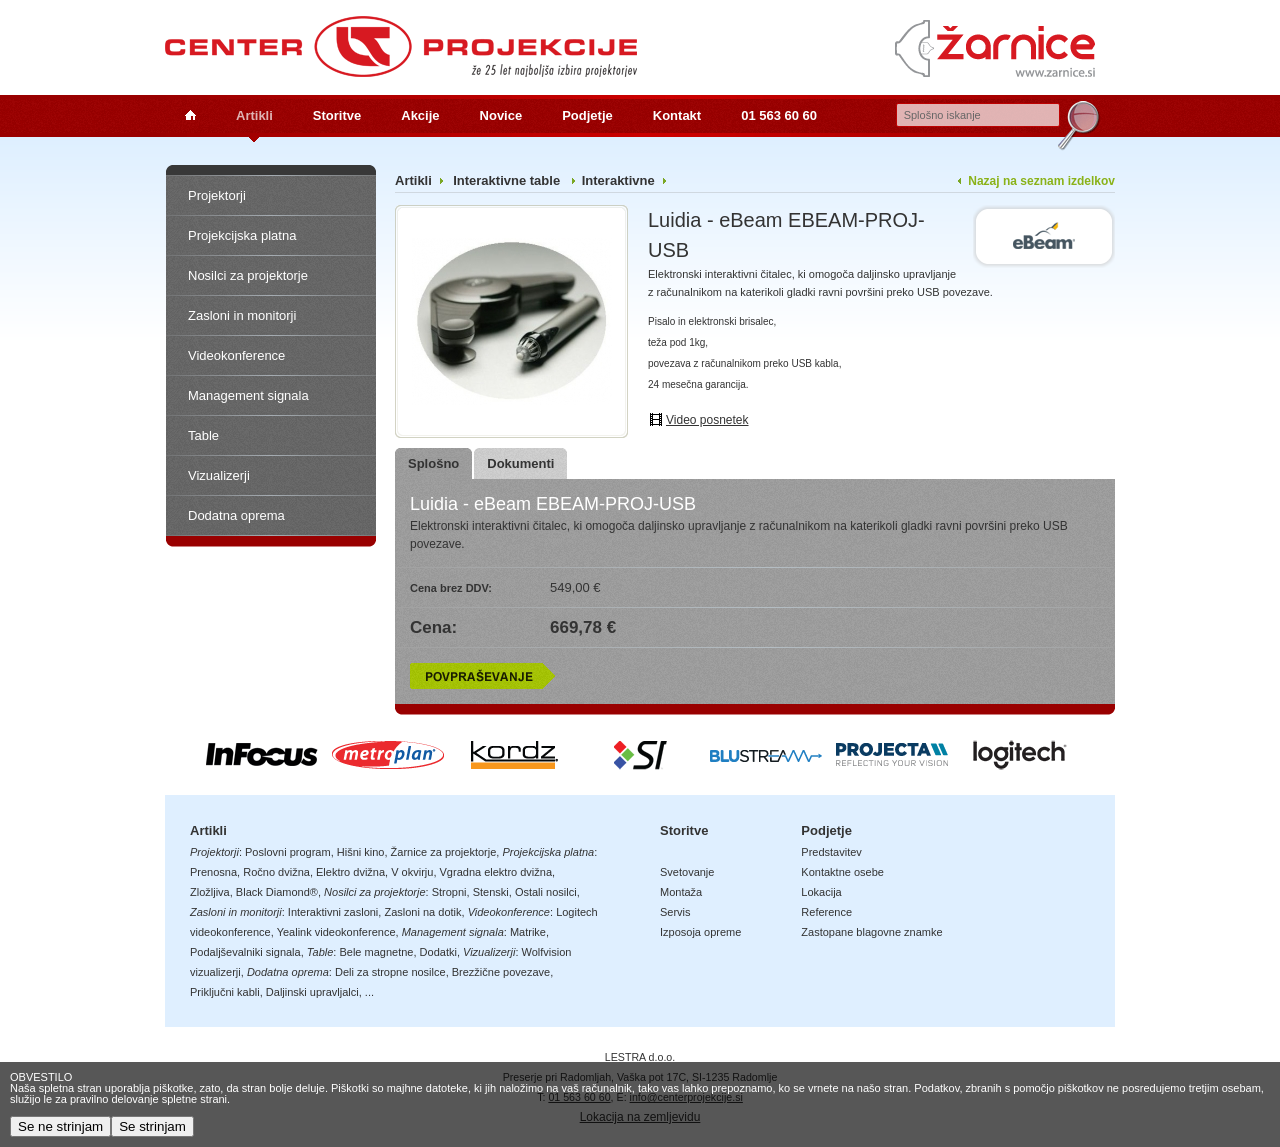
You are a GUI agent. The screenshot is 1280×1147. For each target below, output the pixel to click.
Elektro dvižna (350, 872)
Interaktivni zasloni (333, 912)
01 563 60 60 (779, 115)
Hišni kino (361, 852)
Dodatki (438, 952)
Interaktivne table (508, 180)
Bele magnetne (376, 952)
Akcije (420, 115)
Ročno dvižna (276, 872)
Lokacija (821, 892)
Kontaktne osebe (842, 872)
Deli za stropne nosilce (390, 972)
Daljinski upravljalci (312, 992)
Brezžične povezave (501, 972)
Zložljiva (210, 892)
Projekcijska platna (242, 235)
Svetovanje (687, 872)
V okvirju (412, 872)
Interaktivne (618, 180)
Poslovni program (288, 852)
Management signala (248, 395)
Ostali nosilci (546, 892)
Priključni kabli (225, 992)
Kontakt (677, 115)
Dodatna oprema (236, 515)
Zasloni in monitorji (242, 315)
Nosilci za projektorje (248, 275)
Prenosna (213, 872)
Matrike (528, 932)
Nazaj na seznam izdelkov (1041, 181)
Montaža (681, 892)
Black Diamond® (277, 892)
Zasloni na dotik (422, 912)
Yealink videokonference (336, 932)
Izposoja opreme (700, 932)
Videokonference (236, 355)
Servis (675, 912)
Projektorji (217, 195)
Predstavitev (831, 852)
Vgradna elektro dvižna (496, 872)
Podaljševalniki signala (245, 952)
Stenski (491, 892)
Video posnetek (707, 420)
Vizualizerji (219, 475)
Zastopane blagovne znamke (871, 932)
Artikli (254, 115)
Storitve (337, 115)
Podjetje (587, 115)
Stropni (449, 892)
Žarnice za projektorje (444, 852)
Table (203, 435)
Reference (826, 912)
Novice (501, 115)
